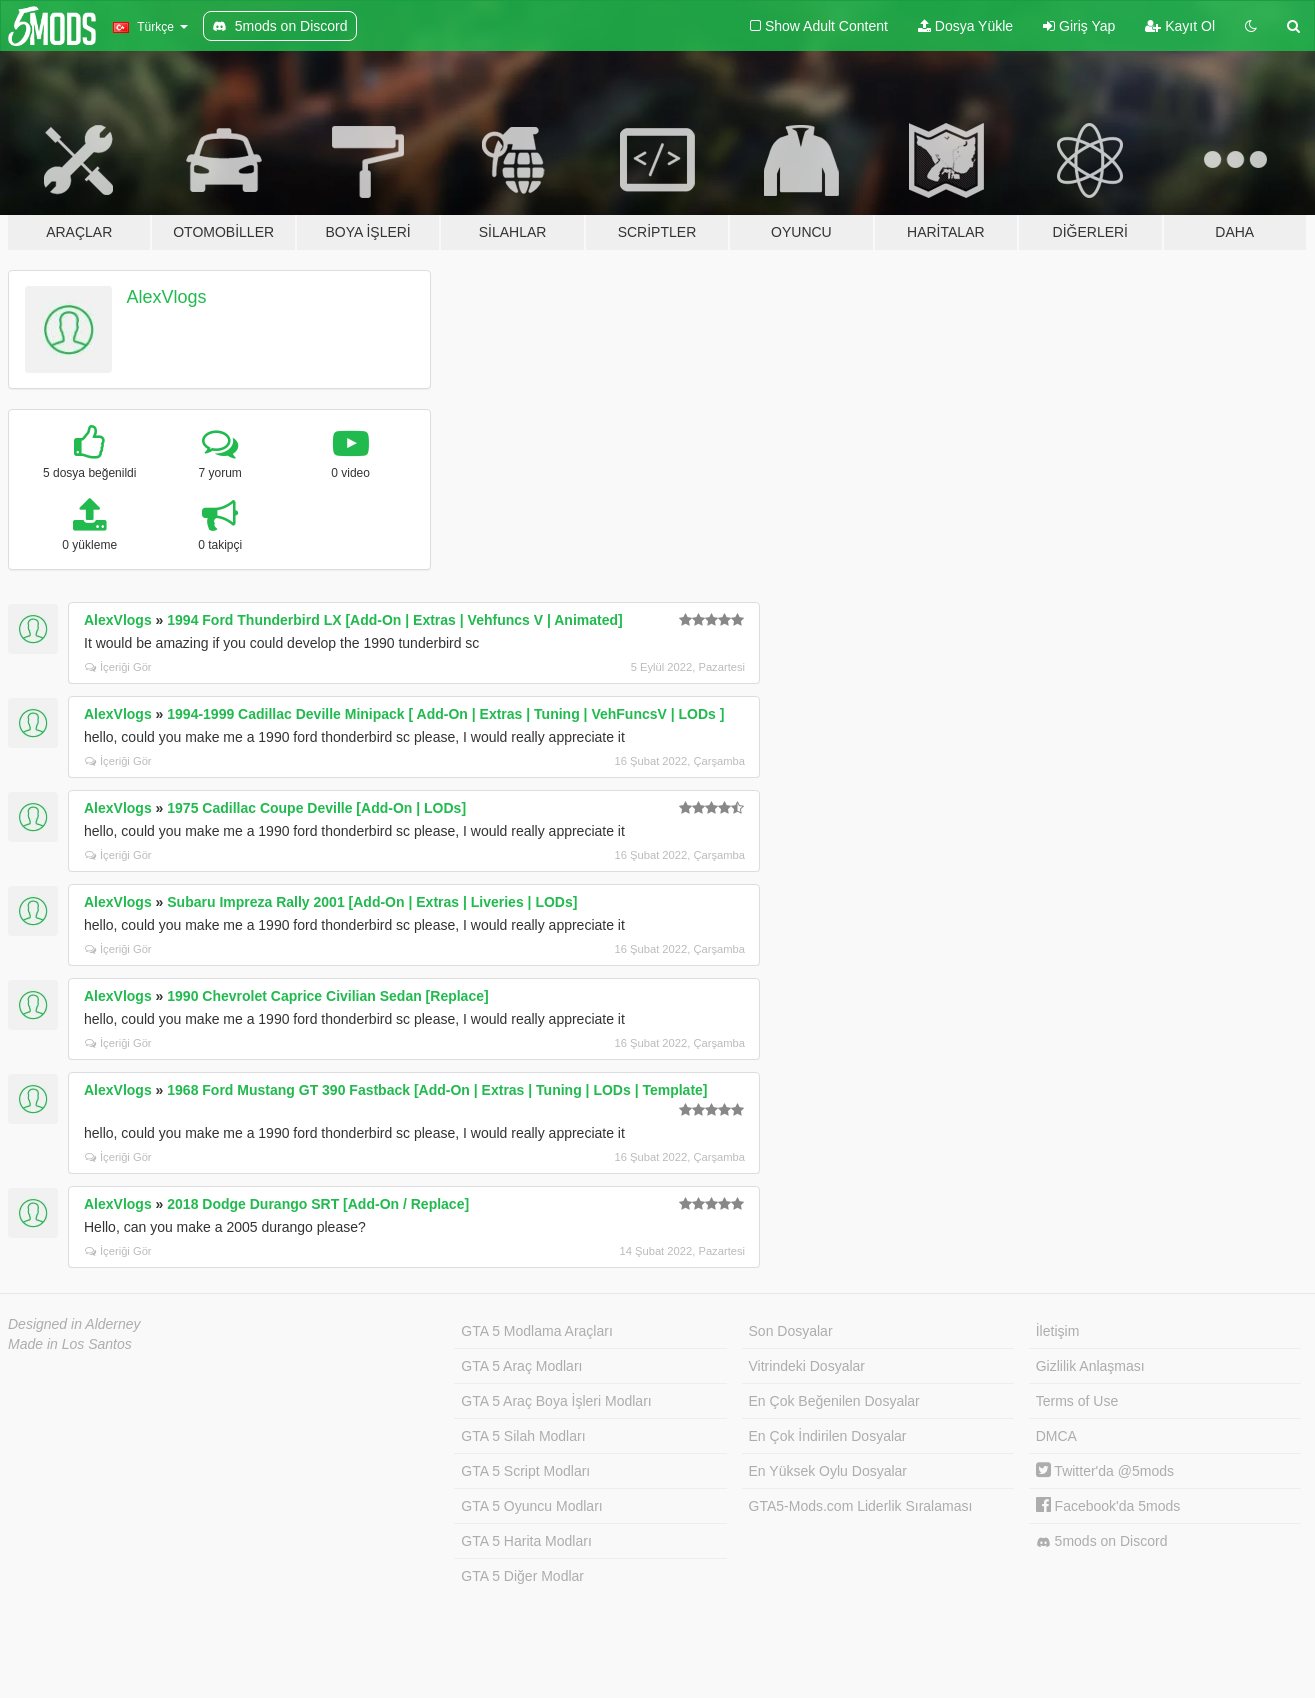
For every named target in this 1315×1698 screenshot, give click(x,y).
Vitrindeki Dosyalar (807, 1366)
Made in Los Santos (70, 1344)
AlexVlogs (167, 297)
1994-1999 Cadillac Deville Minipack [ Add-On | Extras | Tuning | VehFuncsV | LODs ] (445, 714)
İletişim (1058, 1331)
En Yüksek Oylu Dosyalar (828, 1471)
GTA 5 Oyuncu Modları (531, 1506)
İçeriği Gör (118, 667)
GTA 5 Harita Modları (526, 1541)
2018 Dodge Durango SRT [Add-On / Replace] (318, 1204)
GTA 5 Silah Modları (523, 1436)
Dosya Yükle (965, 26)
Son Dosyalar (791, 1331)
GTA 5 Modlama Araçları (536, 1331)
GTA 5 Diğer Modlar (522, 1576)
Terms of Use (1077, 1401)
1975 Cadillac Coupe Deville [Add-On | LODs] (316, 808)
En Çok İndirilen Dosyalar (828, 1436)
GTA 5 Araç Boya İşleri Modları (556, 1401)
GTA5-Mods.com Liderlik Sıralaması (861, 1506)
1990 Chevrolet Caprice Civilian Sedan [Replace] (327, 996)
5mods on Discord (1102, 1541)
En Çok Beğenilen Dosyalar (834, 1401)
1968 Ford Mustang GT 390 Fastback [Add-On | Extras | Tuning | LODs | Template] (437, 1090)
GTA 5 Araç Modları (521, 1366)
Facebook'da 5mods (1108, 1506)
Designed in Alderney (74, 1324)
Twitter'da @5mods (1105, 1471)
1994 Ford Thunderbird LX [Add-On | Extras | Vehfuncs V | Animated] (394, 620)
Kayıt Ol (1180, 26)
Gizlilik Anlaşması (1090, 1366)
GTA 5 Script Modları (525, 1471)
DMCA (1056, 1436)
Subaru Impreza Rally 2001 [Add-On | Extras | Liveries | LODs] (372, 902)
